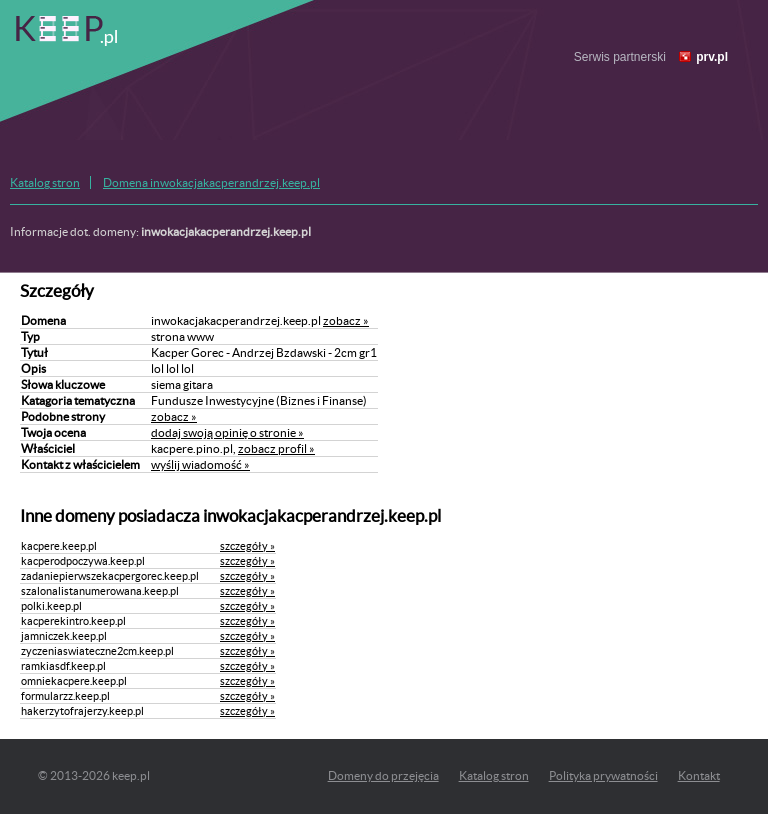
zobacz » (346, 320)
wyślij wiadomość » (200, 464)
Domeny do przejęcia (383, 775)
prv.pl (712, 57)
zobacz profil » (276, 448)
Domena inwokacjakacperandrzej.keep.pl (211, 182)
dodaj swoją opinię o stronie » (227, 432)
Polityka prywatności (603, 775)
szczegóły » (247, 546)
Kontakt (699, 775)
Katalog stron (45, 182)
